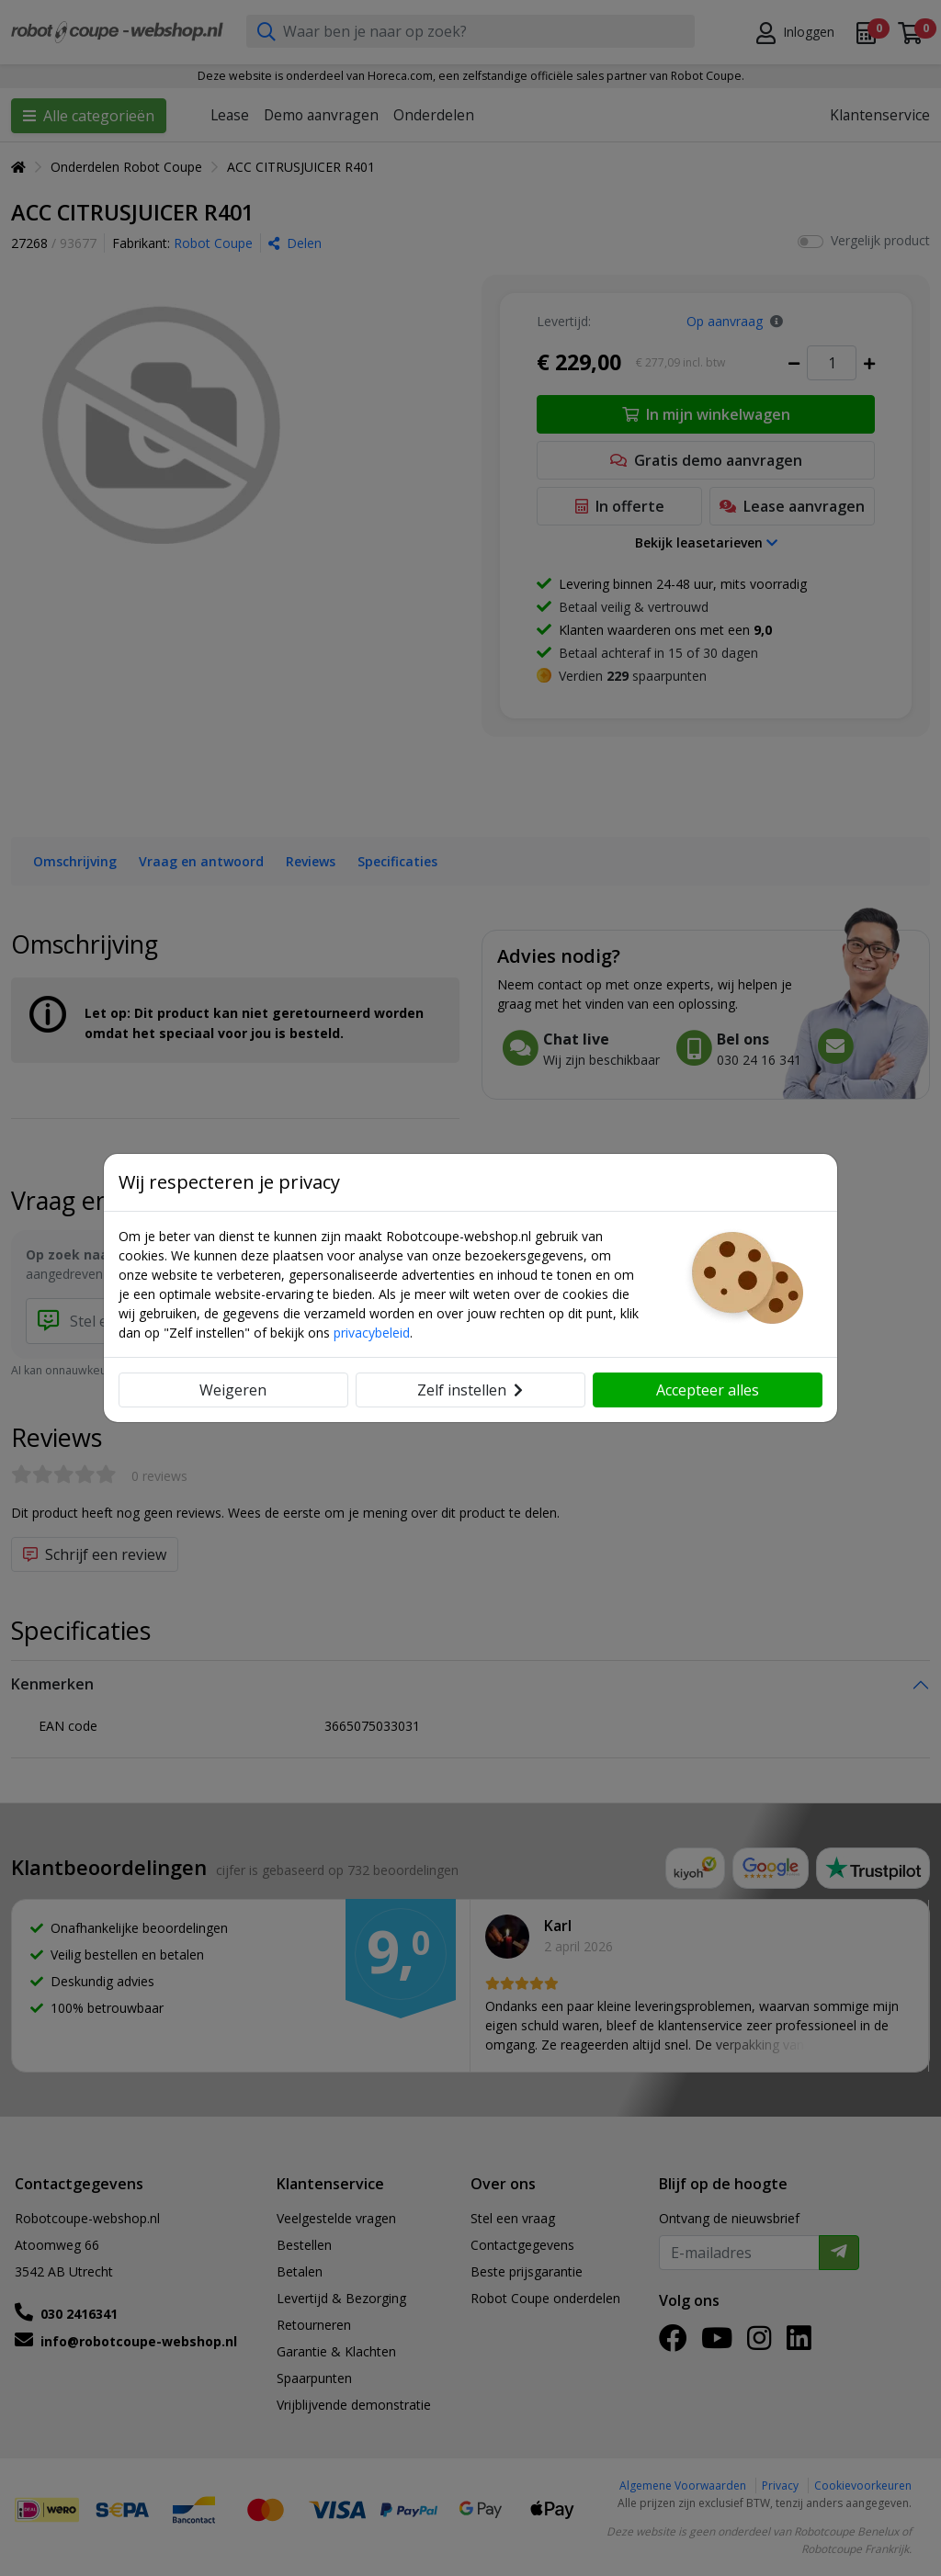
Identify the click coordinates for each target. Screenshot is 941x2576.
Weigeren (232, 1390)
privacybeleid (372, 1332)
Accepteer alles (707, 1390)
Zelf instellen (470, 1390)
